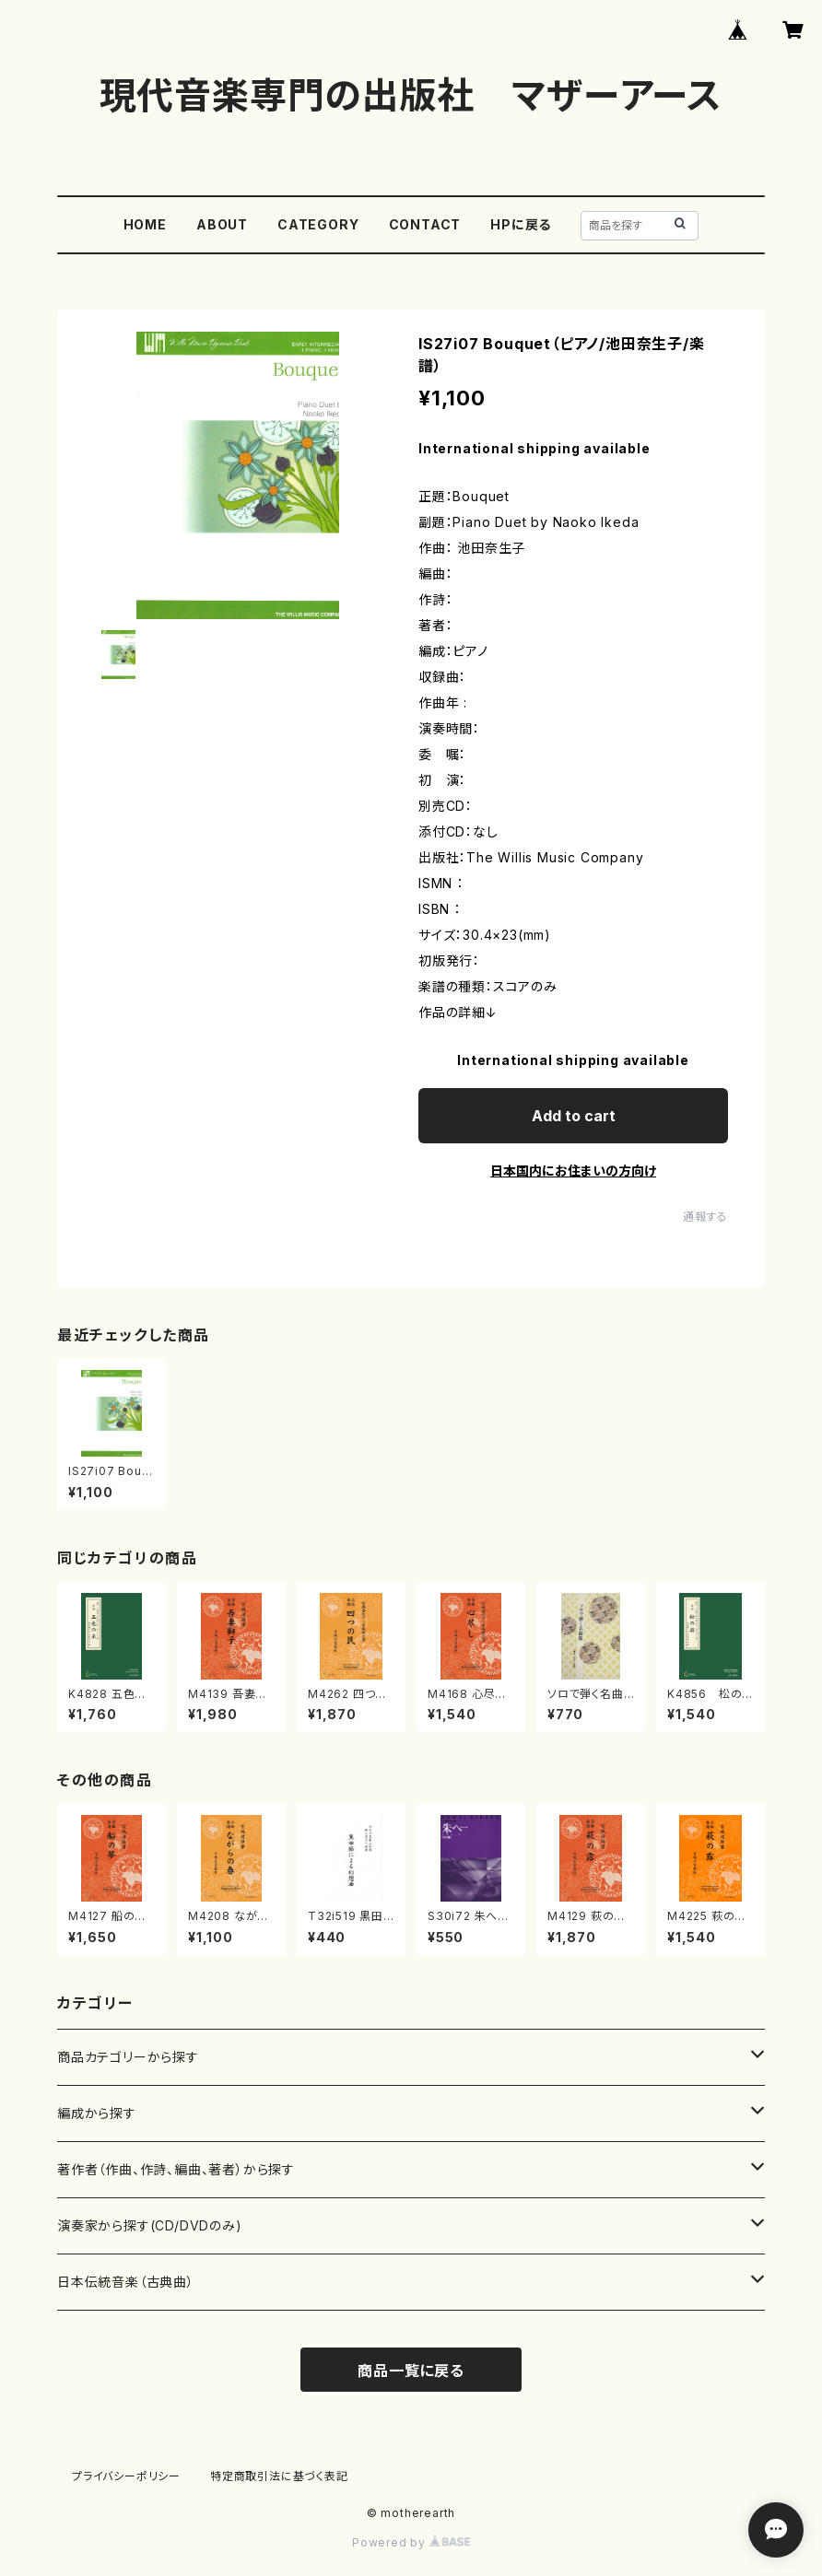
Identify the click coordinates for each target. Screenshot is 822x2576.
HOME (145, 224)
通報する (705, 1217)
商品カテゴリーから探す (128, 2057)
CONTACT (425, 224)
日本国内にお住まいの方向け (573, 1170)
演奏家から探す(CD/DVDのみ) (149, 2225)
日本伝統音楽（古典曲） (125, 2281)
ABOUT (222, 224)
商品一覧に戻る (411, 2370)
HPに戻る (520, 224)
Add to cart (574, 1116)
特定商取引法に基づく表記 (279, 2476)
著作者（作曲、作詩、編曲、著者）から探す (176, 2169)
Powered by (411, 2542)
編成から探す (96, 2113)
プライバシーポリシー (126, 2476)
